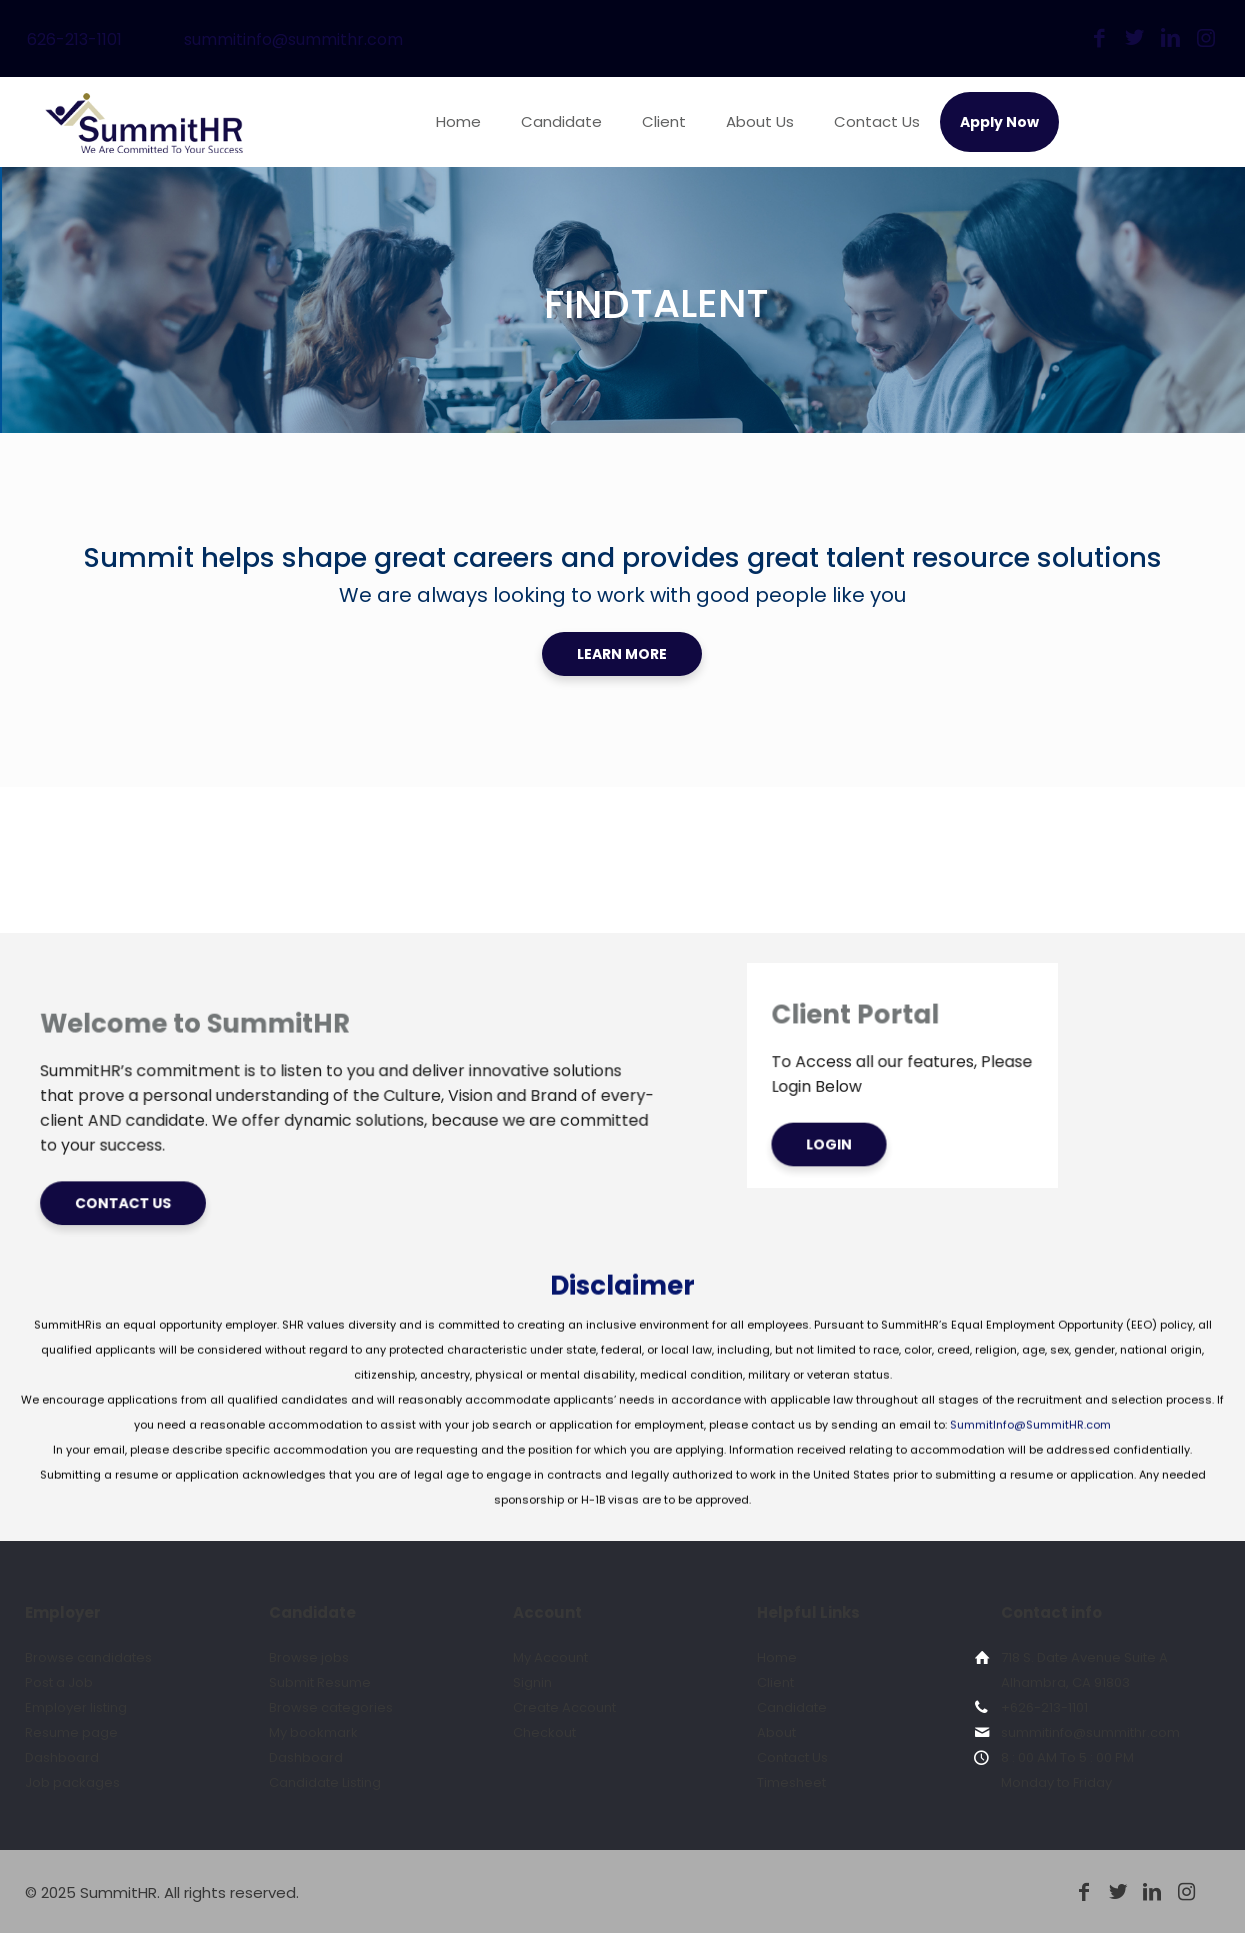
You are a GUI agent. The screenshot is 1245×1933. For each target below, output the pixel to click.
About (776, 1732)
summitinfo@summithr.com (293, 39)
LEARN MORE (622, 654)
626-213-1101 (74, 39)
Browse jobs (309, 1657)
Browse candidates (88, 1657)
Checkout (544, 1732)
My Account (550, 1657)
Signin (532, 1682)
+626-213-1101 (1044, 1707)
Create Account (564, 1707)
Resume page (71, 1732)
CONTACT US (194, 1156)
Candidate (792, 1707)
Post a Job (59, 1682)
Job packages (72, 1782)
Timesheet (791, 1782)
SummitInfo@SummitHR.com (1030, 1514)
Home (777, 1657)
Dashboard (62, 1757)
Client (775, 1682)
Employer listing (76, 1707)
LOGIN (813, 1113)
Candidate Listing (325, 1782)
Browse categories (331, 1707)
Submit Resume (320, 1682)
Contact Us (792, 1757)
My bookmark (313, 1732)
